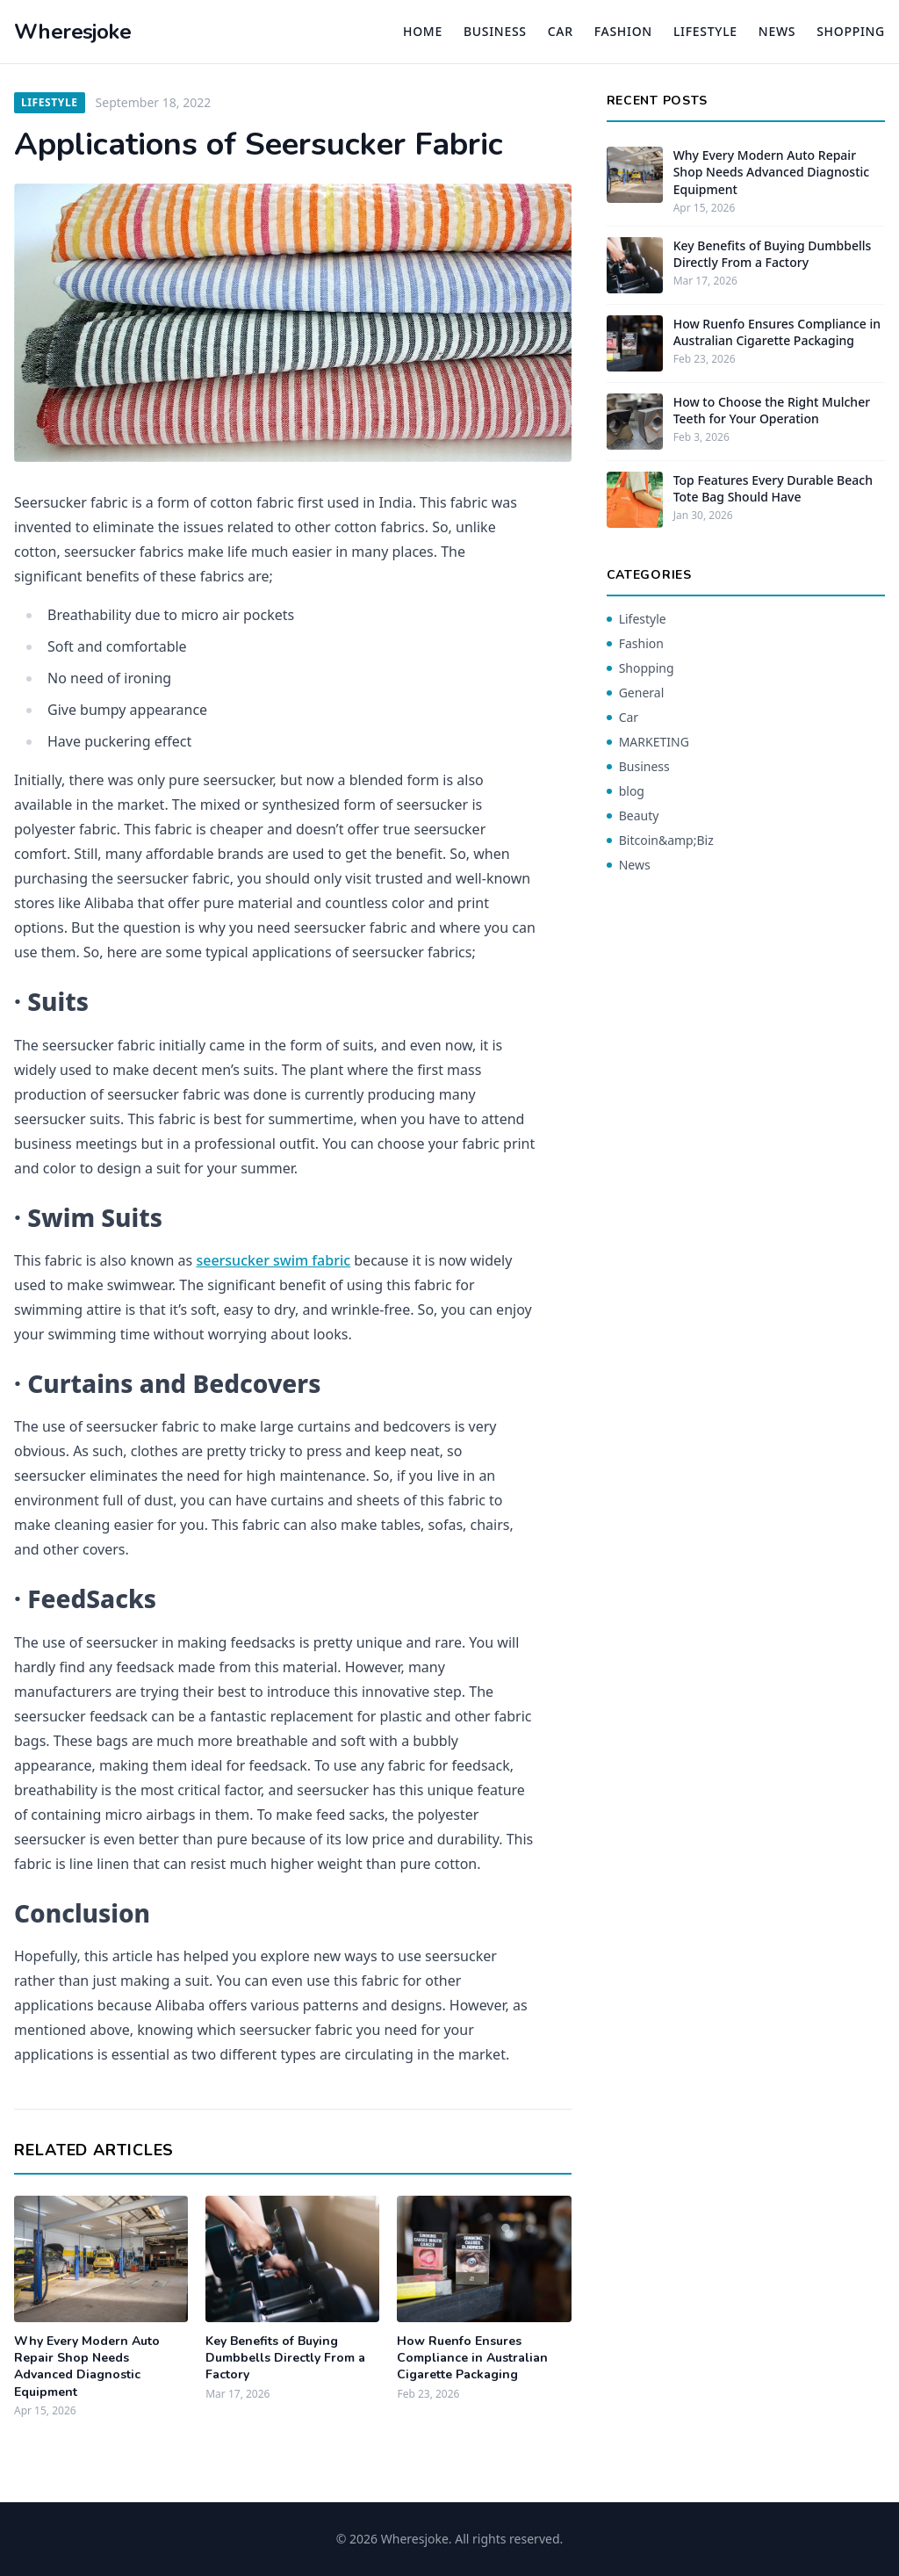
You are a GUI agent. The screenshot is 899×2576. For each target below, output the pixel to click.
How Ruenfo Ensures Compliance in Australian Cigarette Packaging (472, 2358)
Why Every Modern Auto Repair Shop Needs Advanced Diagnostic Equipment (87, 2366)
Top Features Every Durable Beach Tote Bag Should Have (773, 488)
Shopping (850, 31)
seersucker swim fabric (273, 1260)
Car (560, 31)
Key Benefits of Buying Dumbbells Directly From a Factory (285, 2358)
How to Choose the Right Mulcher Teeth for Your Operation (771, 410)
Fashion (623, 31)
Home (422, 31)
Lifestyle (705, 31)
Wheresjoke (72, 32)
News (777, 31)
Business (495, 31)
